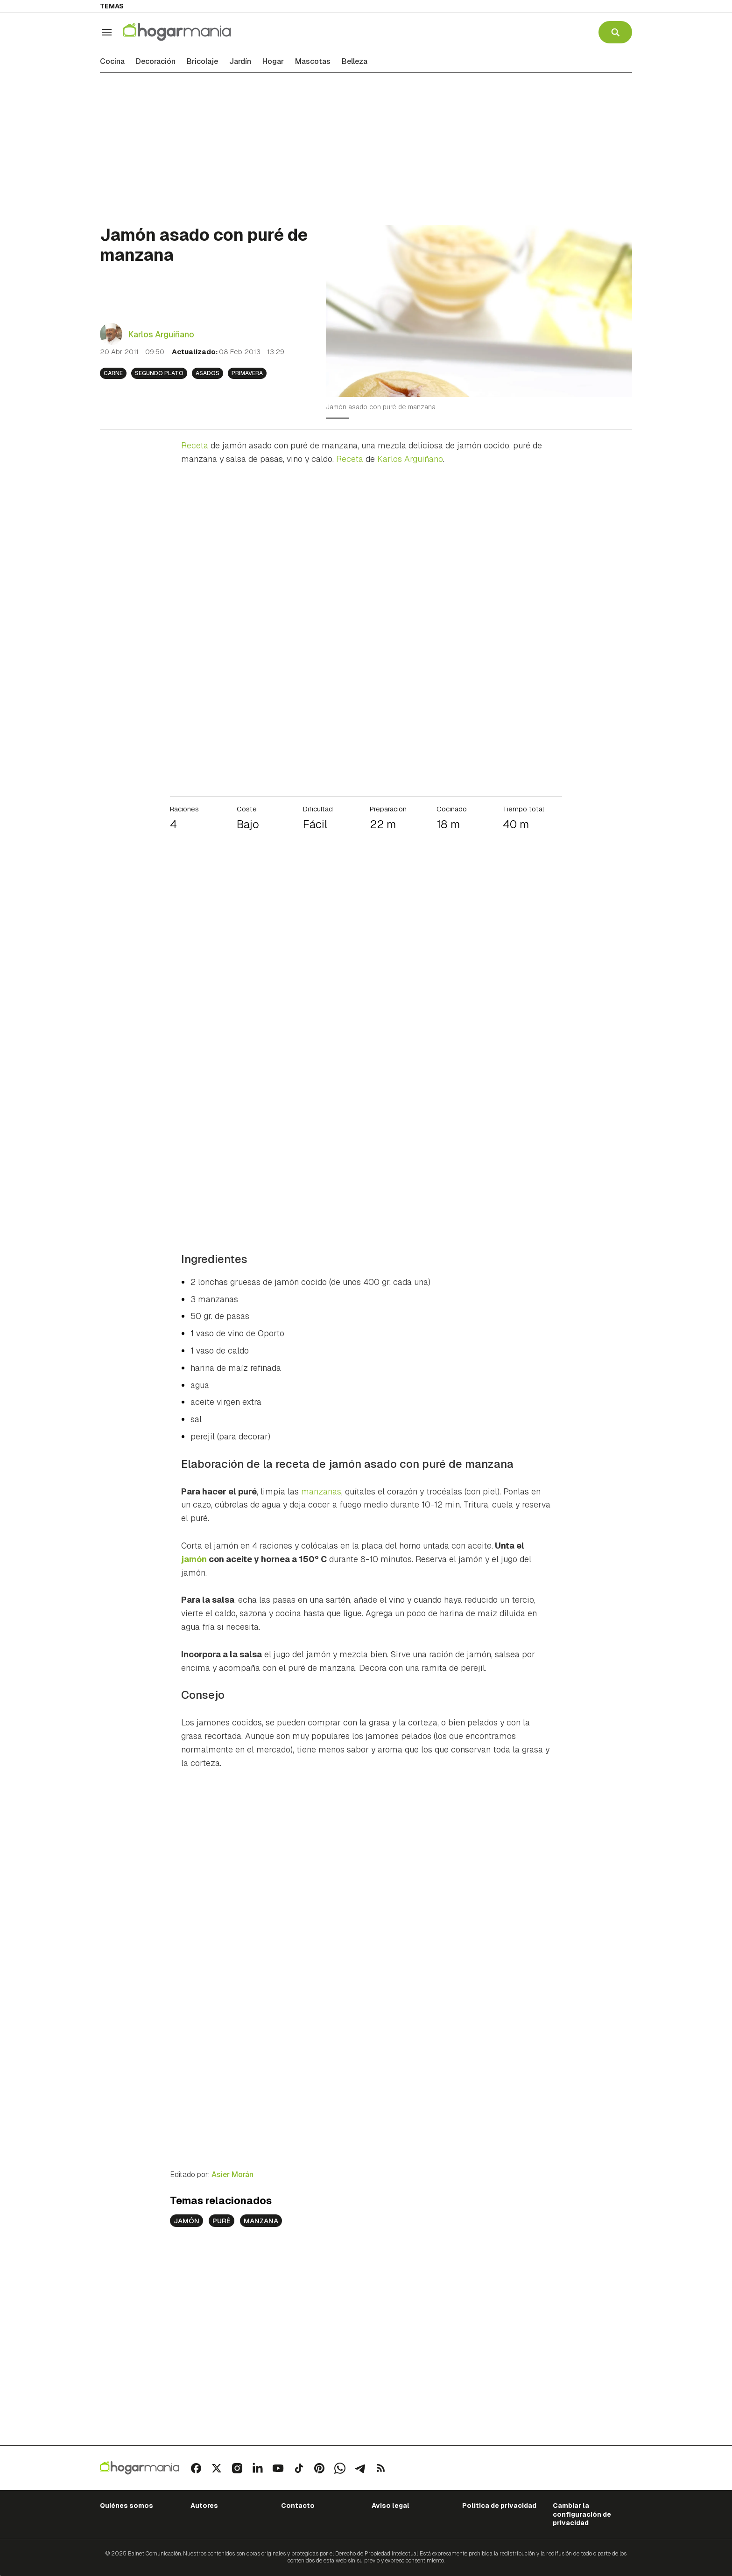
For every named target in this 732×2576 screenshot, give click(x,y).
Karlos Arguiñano (161, 334)
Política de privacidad (499, 2505)
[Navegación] (107, 32)
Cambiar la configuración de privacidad (582, 2514)
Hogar (273, 61)
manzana (261, 2220)
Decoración (156, 61)
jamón (186, 2220)
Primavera (247, 373)
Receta (194, 445)
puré (221, 2220)
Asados (207, 373)
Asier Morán (232, 2174)
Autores (204, 2505)
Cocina (112, 61)
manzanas (321, 1491)
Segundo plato (159, 373)
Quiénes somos (126, 2505)
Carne (113, 373)
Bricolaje (202, 61)
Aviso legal (390, 2505)
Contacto (298, 2505)
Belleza (354, 61)
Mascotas (313, 61)
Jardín (240, 61)
